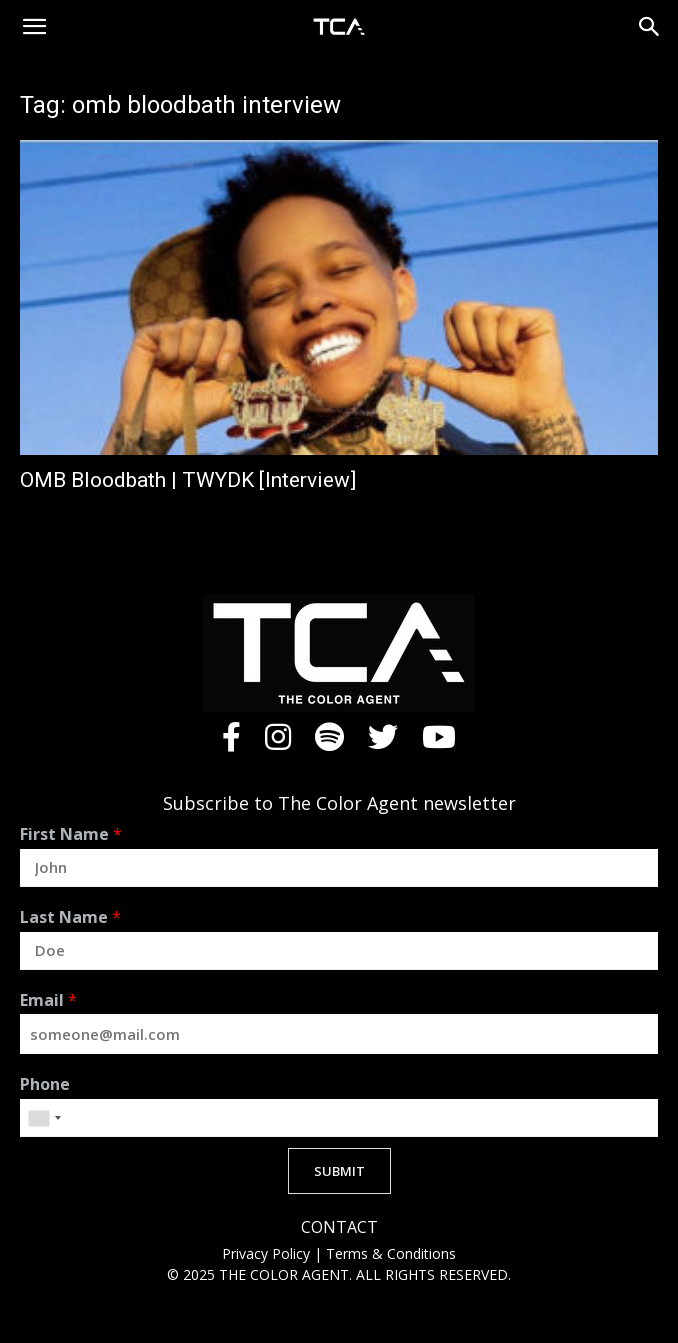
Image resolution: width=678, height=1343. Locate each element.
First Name (71, 834)
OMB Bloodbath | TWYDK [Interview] (188, 480)
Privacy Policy (268, 1253)
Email (48, 1000)
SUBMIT (339, 1171)
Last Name (70, 917)
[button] (34, 27)
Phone (45, 1084)
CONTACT (339, 1227)
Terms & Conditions (391, 1253)
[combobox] (44, 1118)
